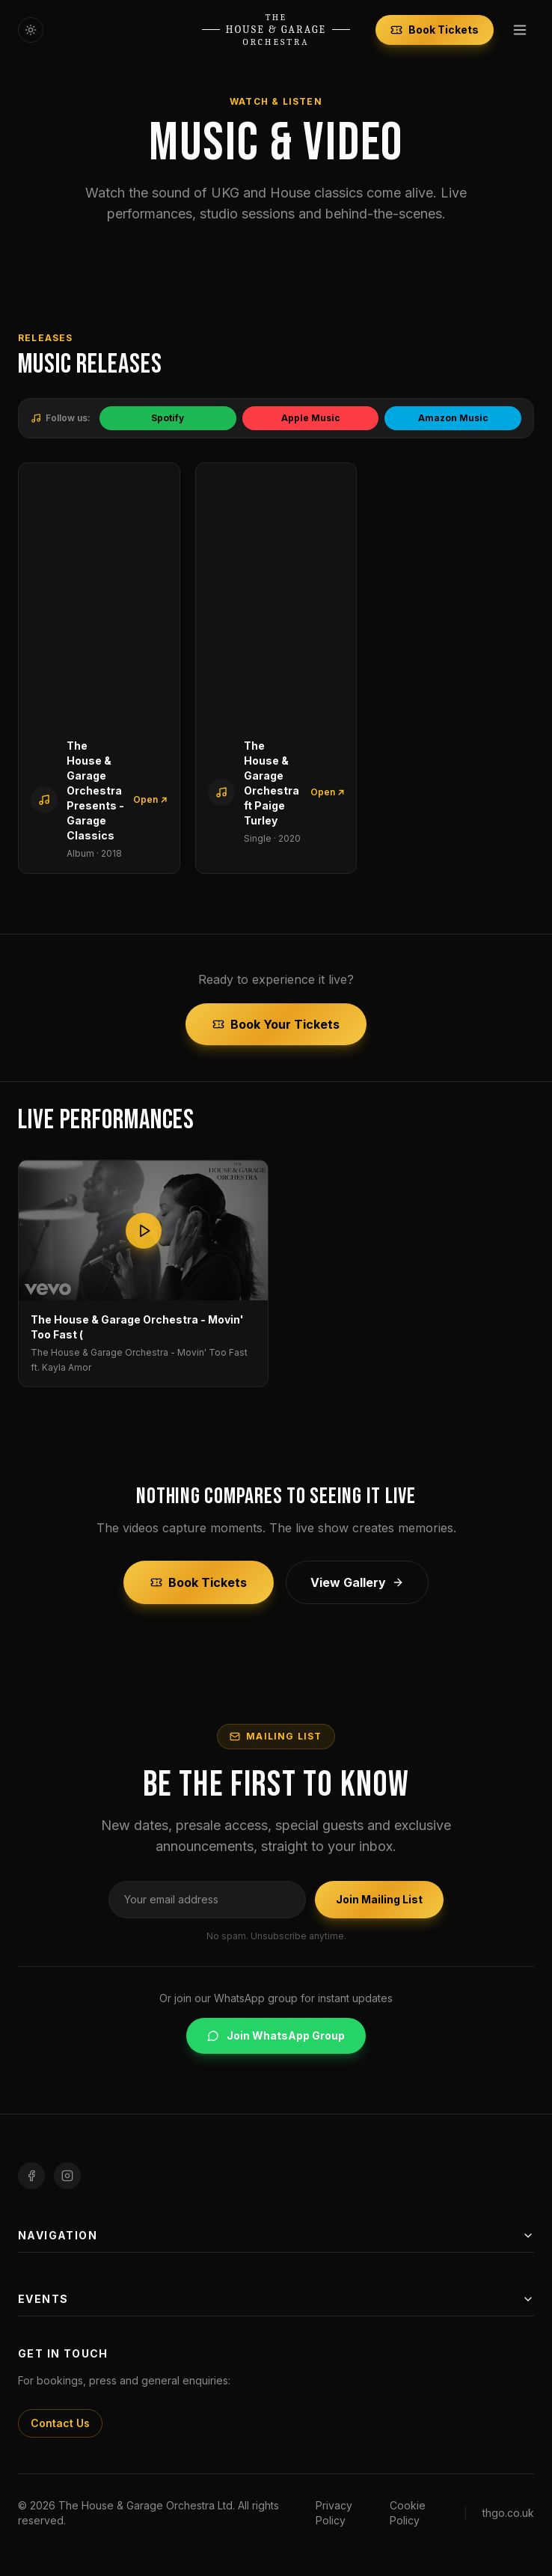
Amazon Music (453, 417)
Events (276, 2298)
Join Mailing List (379, 1899)
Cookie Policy (408, 2513)
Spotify (167, 417)
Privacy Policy (334, 2513)
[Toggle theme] (30, 30)
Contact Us (60, 2423)
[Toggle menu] (520, 30)
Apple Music (310, 417)
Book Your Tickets (276, 1024)
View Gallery (357, 1582)
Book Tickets (434, 29)
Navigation (276, 2235)
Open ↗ (150, 799)
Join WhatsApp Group (276, 2035)
